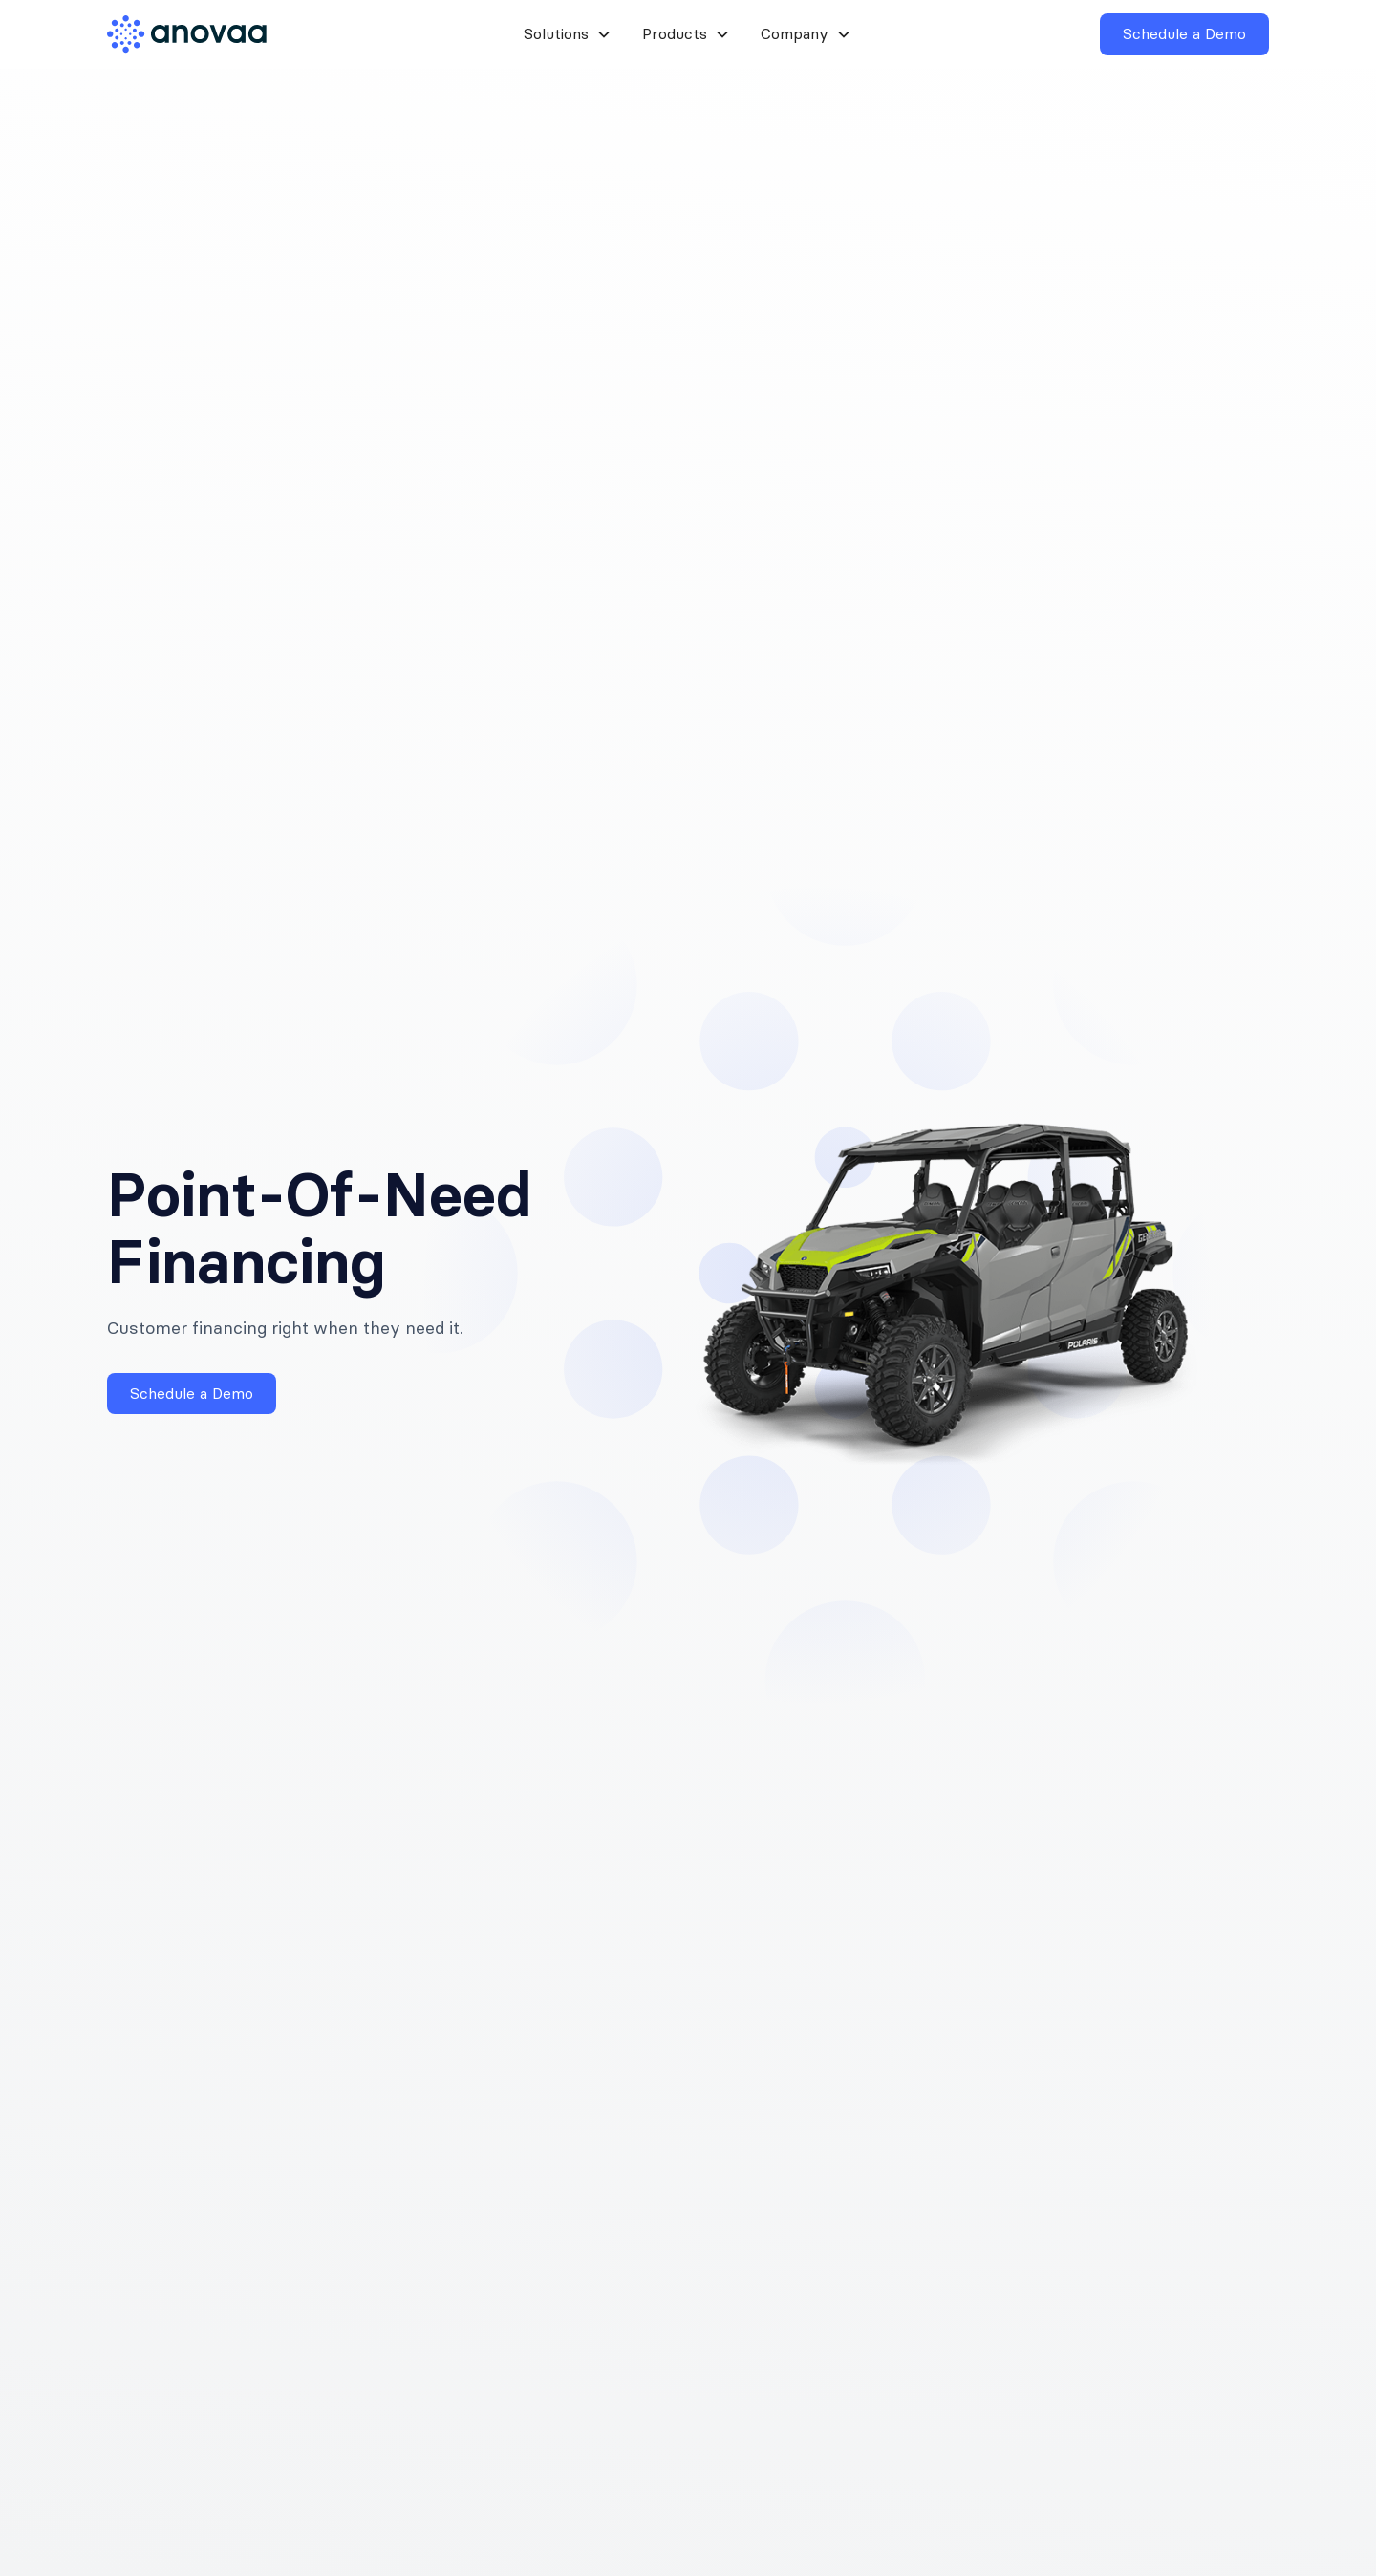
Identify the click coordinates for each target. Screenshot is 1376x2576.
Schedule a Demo (1184, 33)
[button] (567, 34)
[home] (201, 34)
